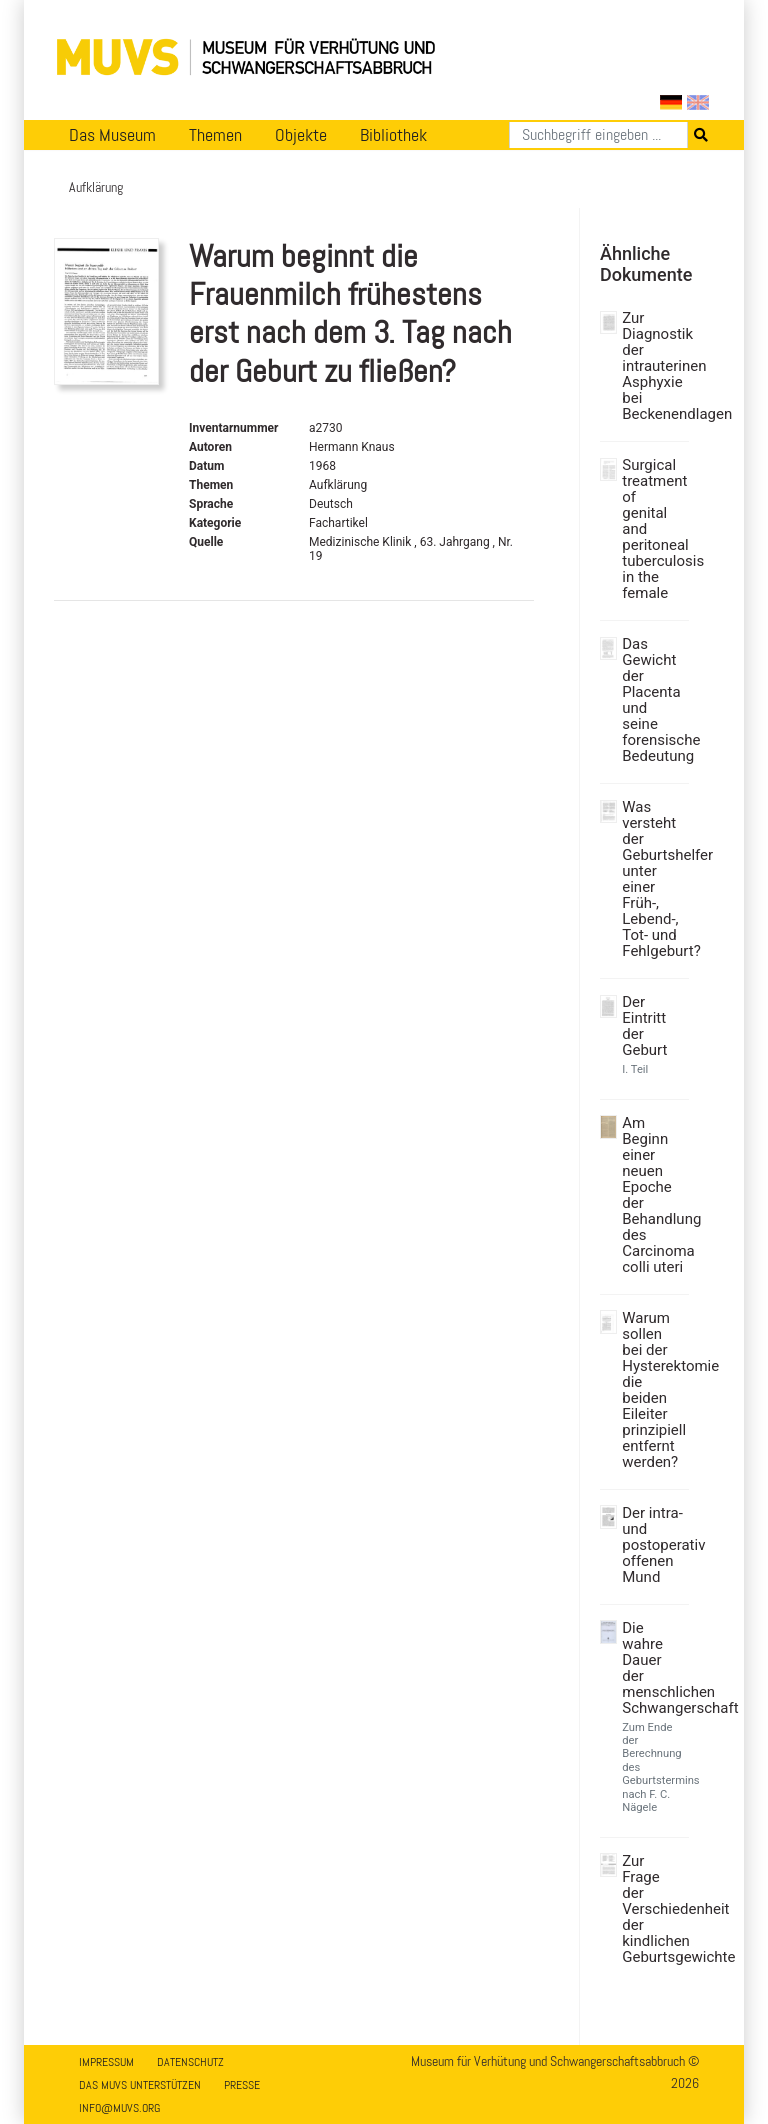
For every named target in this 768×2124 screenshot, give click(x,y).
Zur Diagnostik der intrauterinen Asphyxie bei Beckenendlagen (653, 366)
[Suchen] (598, 135)
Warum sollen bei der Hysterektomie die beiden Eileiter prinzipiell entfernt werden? (653, 1390)
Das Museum (112, 135)
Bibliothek (393, 135)
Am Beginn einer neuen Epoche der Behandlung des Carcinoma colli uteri (653, 1195)
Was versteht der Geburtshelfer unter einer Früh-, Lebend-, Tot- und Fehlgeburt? (653, 879)
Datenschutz (190, 2062)
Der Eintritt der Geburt (644, 1026)
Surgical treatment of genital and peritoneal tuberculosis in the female (653, 529)
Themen (215, 135)
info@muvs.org (119, 2108)
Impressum (106, 2062)
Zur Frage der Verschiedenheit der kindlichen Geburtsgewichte (653, 1909)
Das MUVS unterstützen (140, 2085)
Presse (242, 2085)
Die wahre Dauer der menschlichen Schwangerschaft (653, 1668)
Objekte (301, 135)
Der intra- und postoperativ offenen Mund (653, 1545)
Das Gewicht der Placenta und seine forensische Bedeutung (653, 700)
